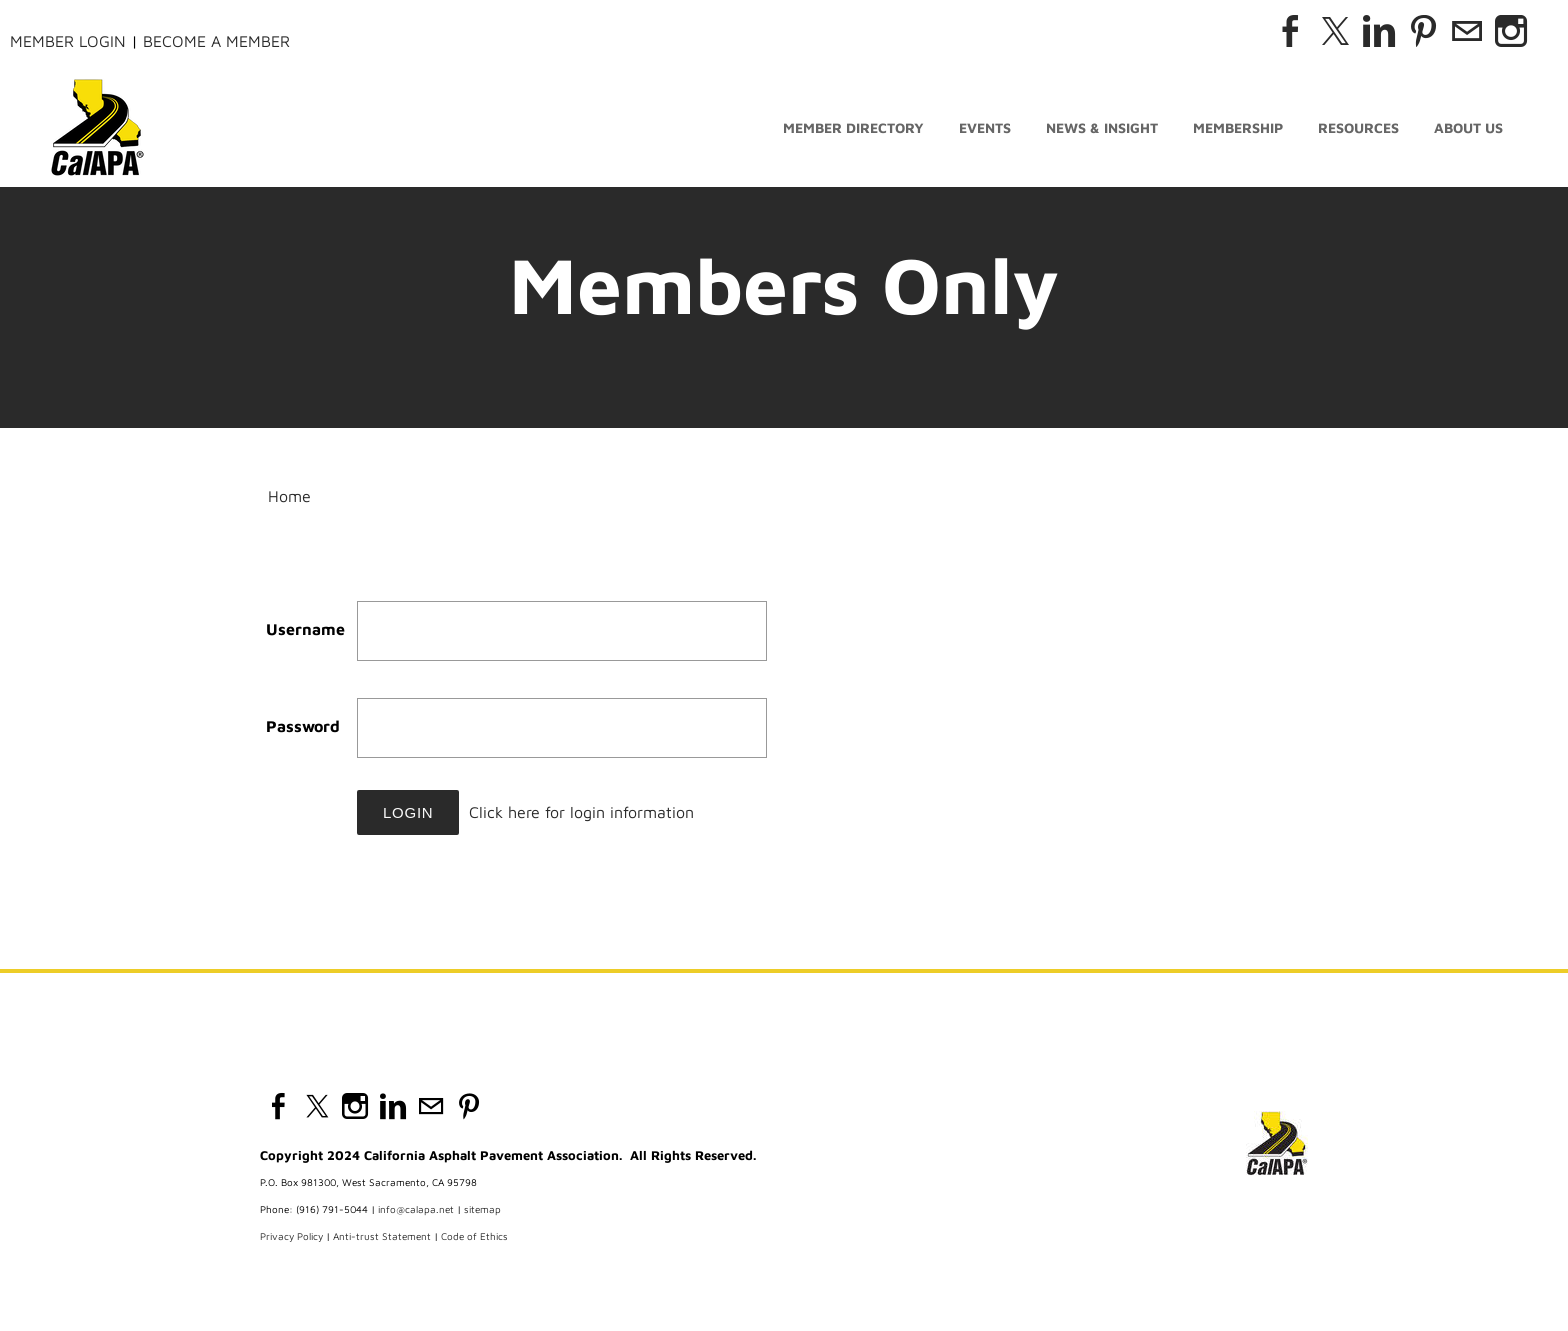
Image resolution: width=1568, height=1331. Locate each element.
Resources (1358, 127)
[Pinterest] (1423, 31)
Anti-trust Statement (382, 1236)
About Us (1468, 127)
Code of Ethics (474, 1236)
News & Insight (1102, 127)
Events (985, 127)
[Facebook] (1291, 31)
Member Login (68, 41)
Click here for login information (581, 812)
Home (289, 496)
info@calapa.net (416, 1209)
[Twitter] (1335, 31)
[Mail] (1467, 31)
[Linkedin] (1379, 31)
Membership (1238, 127)
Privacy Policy (291, 1236)
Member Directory (853, 127)
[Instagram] (1511, 31)
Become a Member (216, 41)
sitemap (482, 1209)
